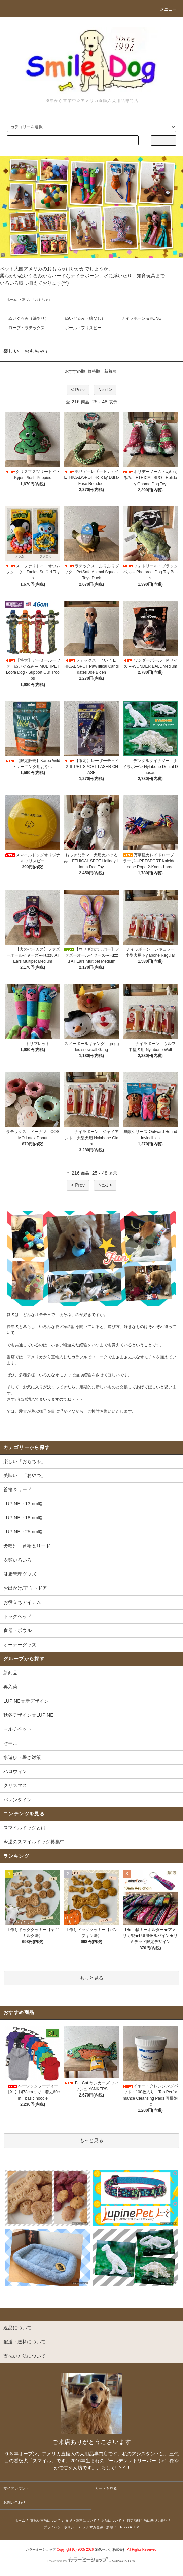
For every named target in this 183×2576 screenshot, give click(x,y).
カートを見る (106, 2488)
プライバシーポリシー (60, 2527)
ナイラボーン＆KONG (141, 318)
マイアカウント (16, 2488)
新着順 (110, 371)
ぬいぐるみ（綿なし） (85, 318)
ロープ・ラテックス (26, 327)
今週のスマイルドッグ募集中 (34, 1842)
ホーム (12, 299)
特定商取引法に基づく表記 (147, 2520)
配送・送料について (81, 2520)
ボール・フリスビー (83, 327)
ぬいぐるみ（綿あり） (28, 318)
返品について (111, 2520)
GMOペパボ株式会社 (110, 2550)
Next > (105, 389)
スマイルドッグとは (24, 1827)
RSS (123, 2527)
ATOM (134, 2527)
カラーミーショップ (41, 2550)
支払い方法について (45, 2520)
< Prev (78, 389)
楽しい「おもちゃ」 (37, 299)
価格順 (94, 371)
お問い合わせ (14, 2502)
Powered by (91, 2561)
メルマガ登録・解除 (98, 2527)
